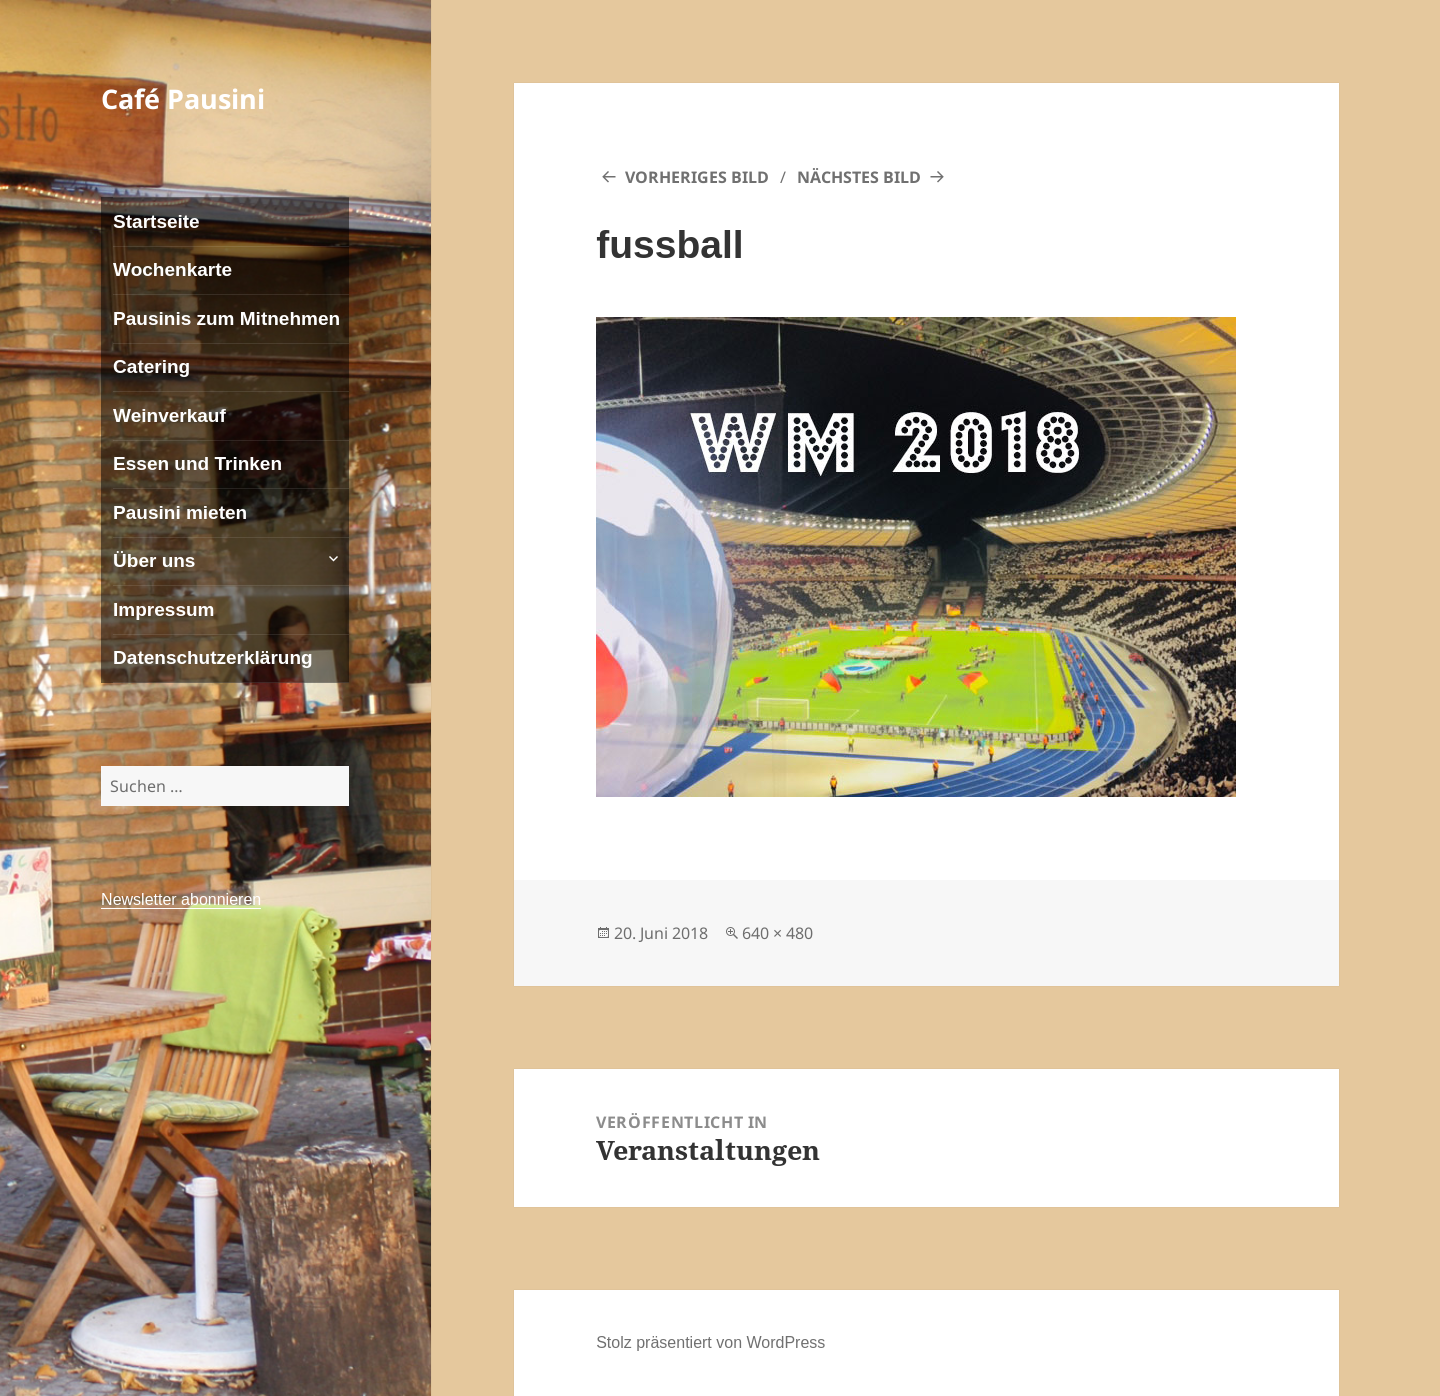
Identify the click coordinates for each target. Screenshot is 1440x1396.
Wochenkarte (172, 269)
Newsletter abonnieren (181, 899)
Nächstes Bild (859, 177)
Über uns (154, 560)
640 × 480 (777, 933)
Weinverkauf (169, 415)
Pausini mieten (180, 512)
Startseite (156, 221)
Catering (151, 366)
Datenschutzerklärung (213, 657)
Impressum (163, 609)
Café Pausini (183, 98)
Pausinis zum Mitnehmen (226, 318)
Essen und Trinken (197, 463)
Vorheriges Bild (697, 177)
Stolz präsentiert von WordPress (710, 1342)
